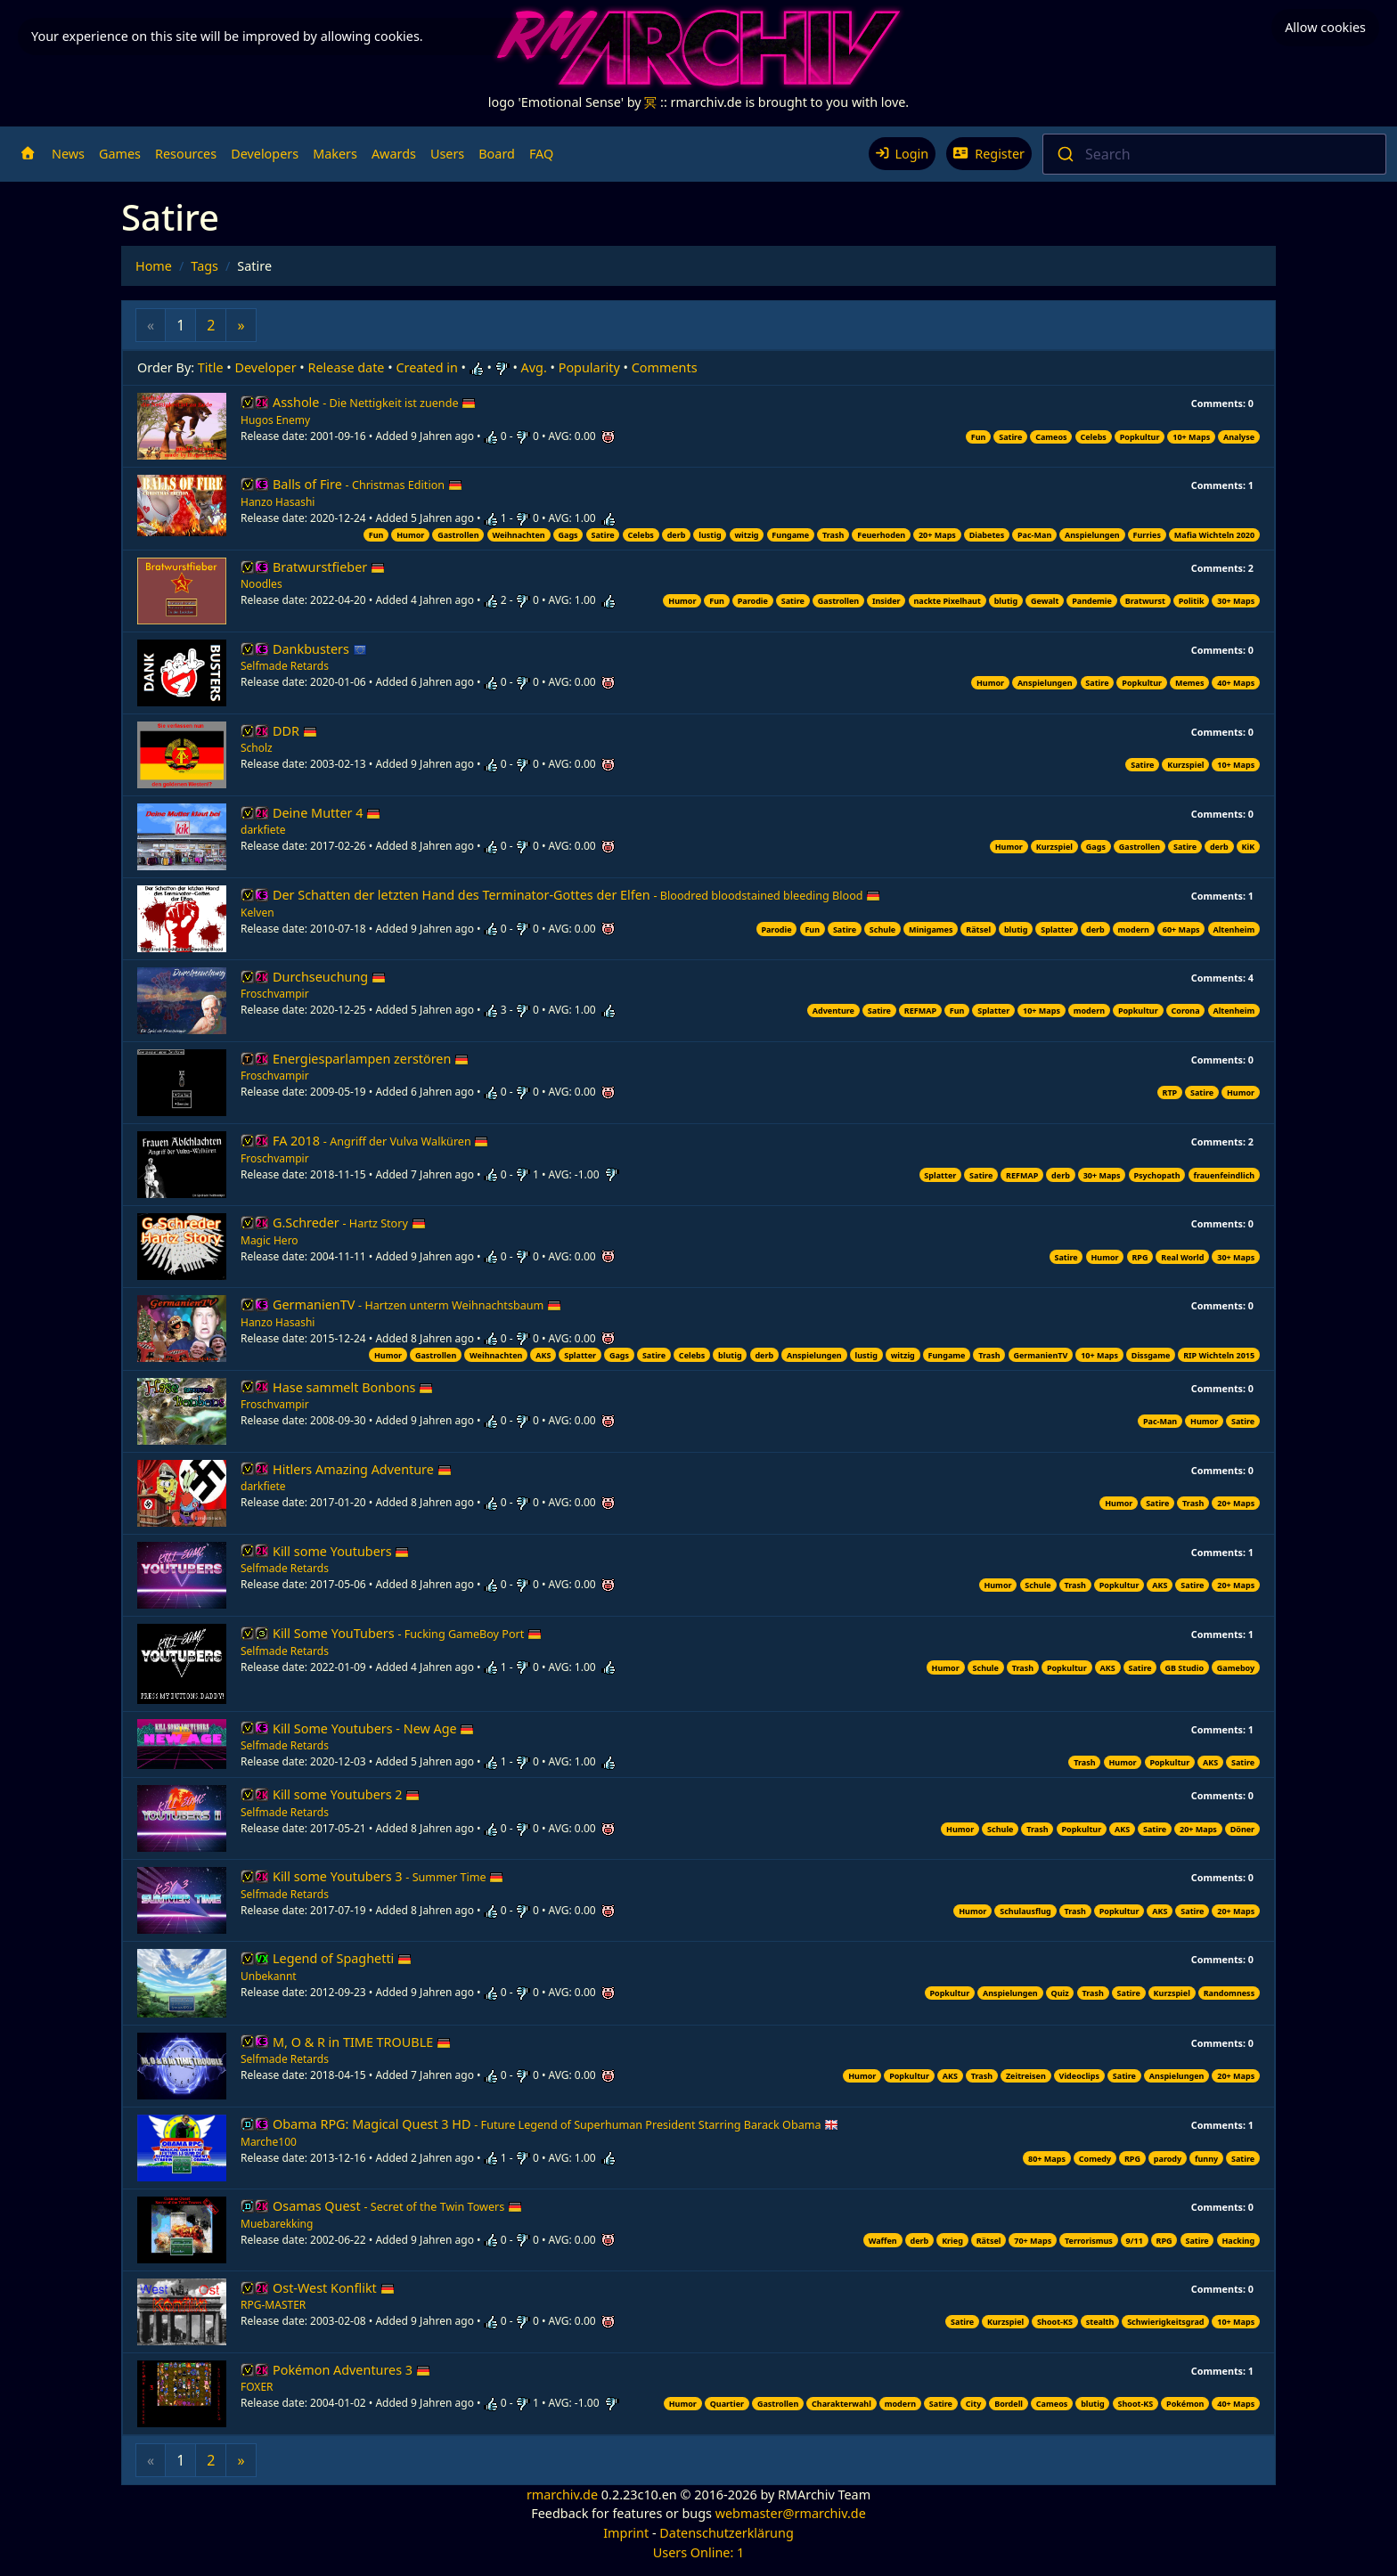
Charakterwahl (841, 2403)
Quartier (727, 2403)
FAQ (541, 153)
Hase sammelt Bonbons (353, 1387)
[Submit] (1064, 154)
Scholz (257, 747)
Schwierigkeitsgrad (1165, 2321)
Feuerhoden (881, 535)
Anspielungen (1092, 535)
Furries (1147, 535)
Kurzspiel (1185, 764)
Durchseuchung (329, 976)
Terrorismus (1089, 2240)
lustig (709, 535)
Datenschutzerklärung (726, 2532)
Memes (1190, 683)
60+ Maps (1181, 929)
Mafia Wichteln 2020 (1214, 535)
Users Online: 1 (699, 2552)
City (974, 2403)
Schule (882, 929)
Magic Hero (269, 1240)
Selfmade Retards (285, 665)
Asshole (374, 402)
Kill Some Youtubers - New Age (373, 1728)
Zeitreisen (1026, 2076)
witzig (746, 535)
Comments (665, 367)
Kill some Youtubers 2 (346, 1794)
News (68, 153)
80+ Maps (1047, 2158)
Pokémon (1185, 2403)
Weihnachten (518, 535)
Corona (1185, 1010)
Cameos (1050, 437)
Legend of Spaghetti (342, 1958)
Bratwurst (1145, 601)
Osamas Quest (397, 2205)
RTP (1170, 1092)
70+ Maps (1032, 2240)
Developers (264, 153)
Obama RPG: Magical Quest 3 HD (555, 2123)
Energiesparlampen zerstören (371, 1058)
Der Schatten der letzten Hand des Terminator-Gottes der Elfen (576, 894)
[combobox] (1214, 154)
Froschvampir (275, 993)
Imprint (626, 2532)
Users (447, 153)
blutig (1006, 601)
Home (153, 265)
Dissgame (1151, 1355)
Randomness (1229, 1993)
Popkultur (1140, 437)
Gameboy (1235, 1668)
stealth (1100, 2321)
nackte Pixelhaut (946, 601)
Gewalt (1044, 601)
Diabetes (987, 535)
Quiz (1060, 1993)
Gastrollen (457, 535)
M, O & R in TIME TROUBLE (362, 2042)
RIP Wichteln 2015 (1218, 1355)
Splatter (1057, 929)
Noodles (261, 583)
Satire (1010, 437)
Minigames (930, 929)
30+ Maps (1235, 601)
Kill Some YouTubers (407, 1633)
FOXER (257, 2386)
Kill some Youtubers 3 (388, 1876)
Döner (1242, 1829)
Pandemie (1092, 601)
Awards (394, 153)
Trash (833, 535)
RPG (1139, 1257)
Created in (426, 367)
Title (211, 367)
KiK (1248, 846)
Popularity (589, 367)
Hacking (1237, 2240)
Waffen (883, 2240)
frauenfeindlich (1223, 1175)
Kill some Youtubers (341, 1551)
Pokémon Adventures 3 (351, 2369)
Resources (185, 153)
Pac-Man (1034, 535)
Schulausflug (1025, 1911)
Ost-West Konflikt (334, 2287)
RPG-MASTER (273, 2304)
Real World (1182, 1257)
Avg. (534, 367)
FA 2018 (380, 1140)
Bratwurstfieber (329, 566)
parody (1167, 2158)
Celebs (1093, 437)
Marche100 (269, 2141)
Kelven (257, 912)
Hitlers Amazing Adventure (362, 1469)
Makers (335, 153)
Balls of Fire (367, 484)
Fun (978, 437)
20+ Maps (937, 535)
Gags (568, 535)
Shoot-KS (1055, 2321)
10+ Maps (1191, 437)
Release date (346, 367)
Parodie (753, 601)
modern (1133, 929)
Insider (886, 601)
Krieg (952, 2240)
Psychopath (1156, 1175)
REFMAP (920, 1010)
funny (1206, 2158)
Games (120, 153)
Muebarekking (277, 2223)
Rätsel (978, 929)
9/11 (1134, 2240)
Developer (266, 367)
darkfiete (263, 829)
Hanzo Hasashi (278, 501)
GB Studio (1184, 1668)
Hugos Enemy (275, 420)
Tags (204, 265)
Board (496, 153)
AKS (543, 1355)
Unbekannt (269, 1976)
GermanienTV (417, 1304)
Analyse (1238, 437)
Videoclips (1079, 2076)
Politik (1192, 601)
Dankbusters (320, 648)
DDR (295, 730)
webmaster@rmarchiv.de (790, 2513)
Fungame (790, 535)
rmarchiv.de (562, 2494)
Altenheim (1233, 929)
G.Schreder (349, 1222)
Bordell (1008, 2403)
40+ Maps (1235, 683)
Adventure (833, 1010)
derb (676, 535)
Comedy (1095, 2158)
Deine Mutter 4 (326, 812)
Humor (410, 535)
